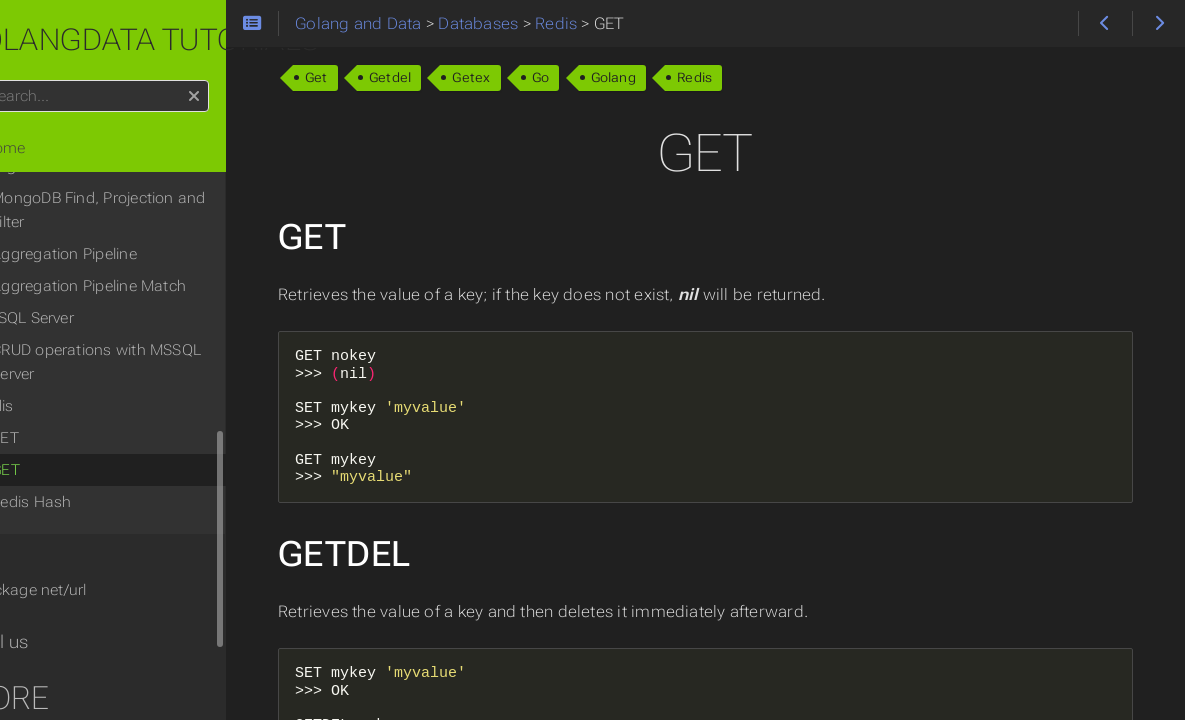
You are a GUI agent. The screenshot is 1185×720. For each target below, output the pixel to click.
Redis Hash (88, 478)
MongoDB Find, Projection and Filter (155, 186)
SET (62, 414)
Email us (50, 618)
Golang (687, 77)
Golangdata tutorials (196, 39)
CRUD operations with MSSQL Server (153, 338)
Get (390, 77)
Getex (546, 77)
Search (17, 80)
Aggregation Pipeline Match (145, 262)
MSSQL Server (81, 294)
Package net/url (87, 566)
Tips (34, 530)
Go (614, 77)
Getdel (464, 77)
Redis (768, 77)
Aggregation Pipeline (121, 230)
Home (49, 148)
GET (62, 446)
